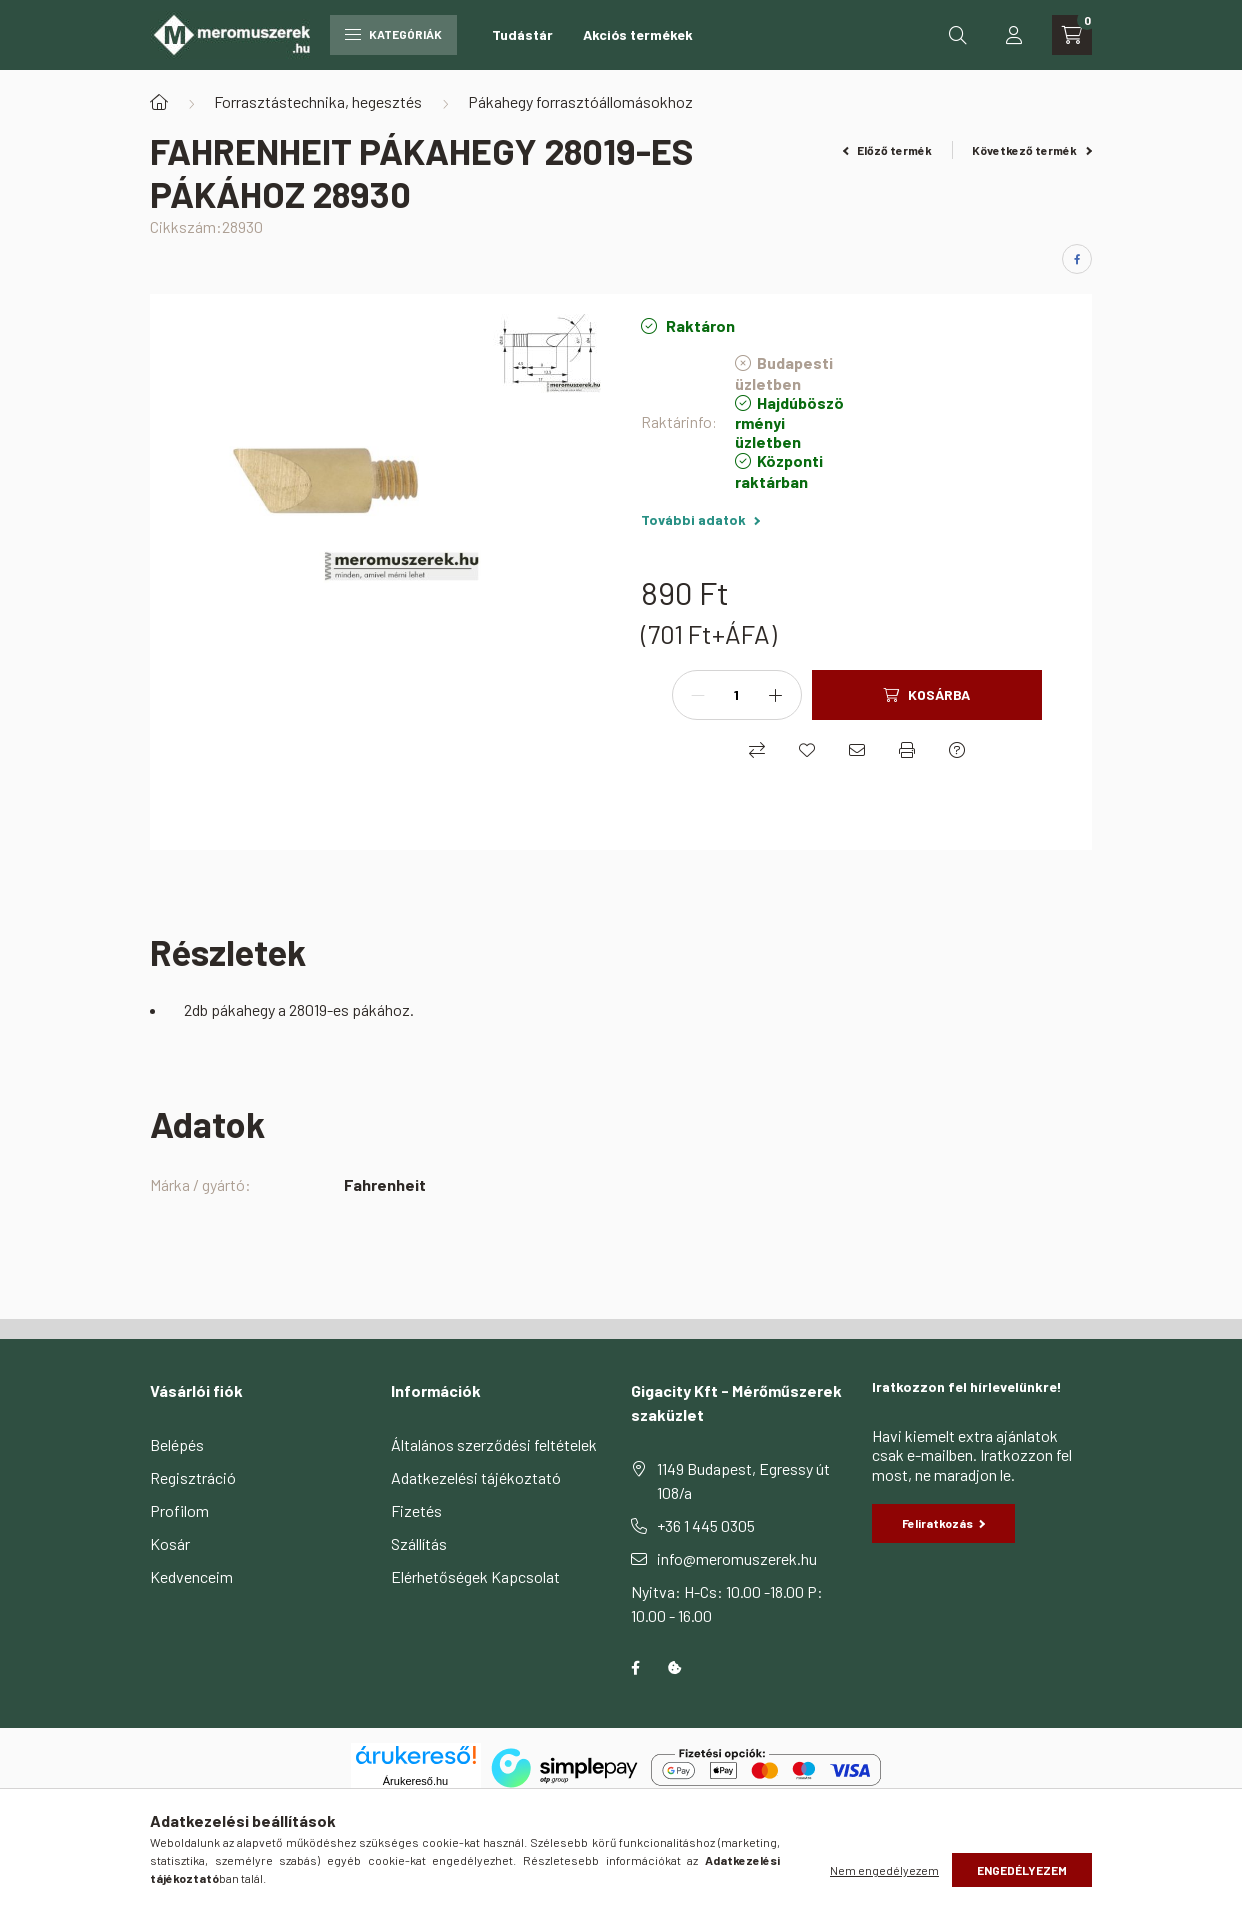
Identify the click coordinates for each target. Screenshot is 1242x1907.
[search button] (958, 35)
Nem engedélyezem (884, 1870)
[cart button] (1072, 35)
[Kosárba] (927, 695)
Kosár (170, 1543)
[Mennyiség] (737, 695)
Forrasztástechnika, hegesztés (318, 101)
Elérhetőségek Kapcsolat (475, 1576)
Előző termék (888, 150)
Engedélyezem (1022, 1870)
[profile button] (1014, 35)
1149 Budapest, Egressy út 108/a (743, 1480)
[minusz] (698, 695)
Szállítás (419, 1543)
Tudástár (522, 34)
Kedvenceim (191, 1576)
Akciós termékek (638, 34)
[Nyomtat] (907, 750)
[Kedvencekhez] (807, 750)
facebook (635, 1668)
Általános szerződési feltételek (494, 1444)
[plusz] (776, 695)
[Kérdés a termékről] (957, 750)
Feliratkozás (944, 1523)
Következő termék (1032, 150)
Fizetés (416, 1510)
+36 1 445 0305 (706, 1525)
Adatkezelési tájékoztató (476, 1477)
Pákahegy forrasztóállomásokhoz (580, 101)
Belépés (177, 1444)
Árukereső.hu (415, 1781)
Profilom (179, 1510)
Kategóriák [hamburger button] (393, 34)
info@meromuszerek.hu (737, 1558)
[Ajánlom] (857, 750)
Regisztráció (193, 1477)
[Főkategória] (159, 102)
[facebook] (1077, 259)
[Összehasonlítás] (757, 750)
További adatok (700, 519)
